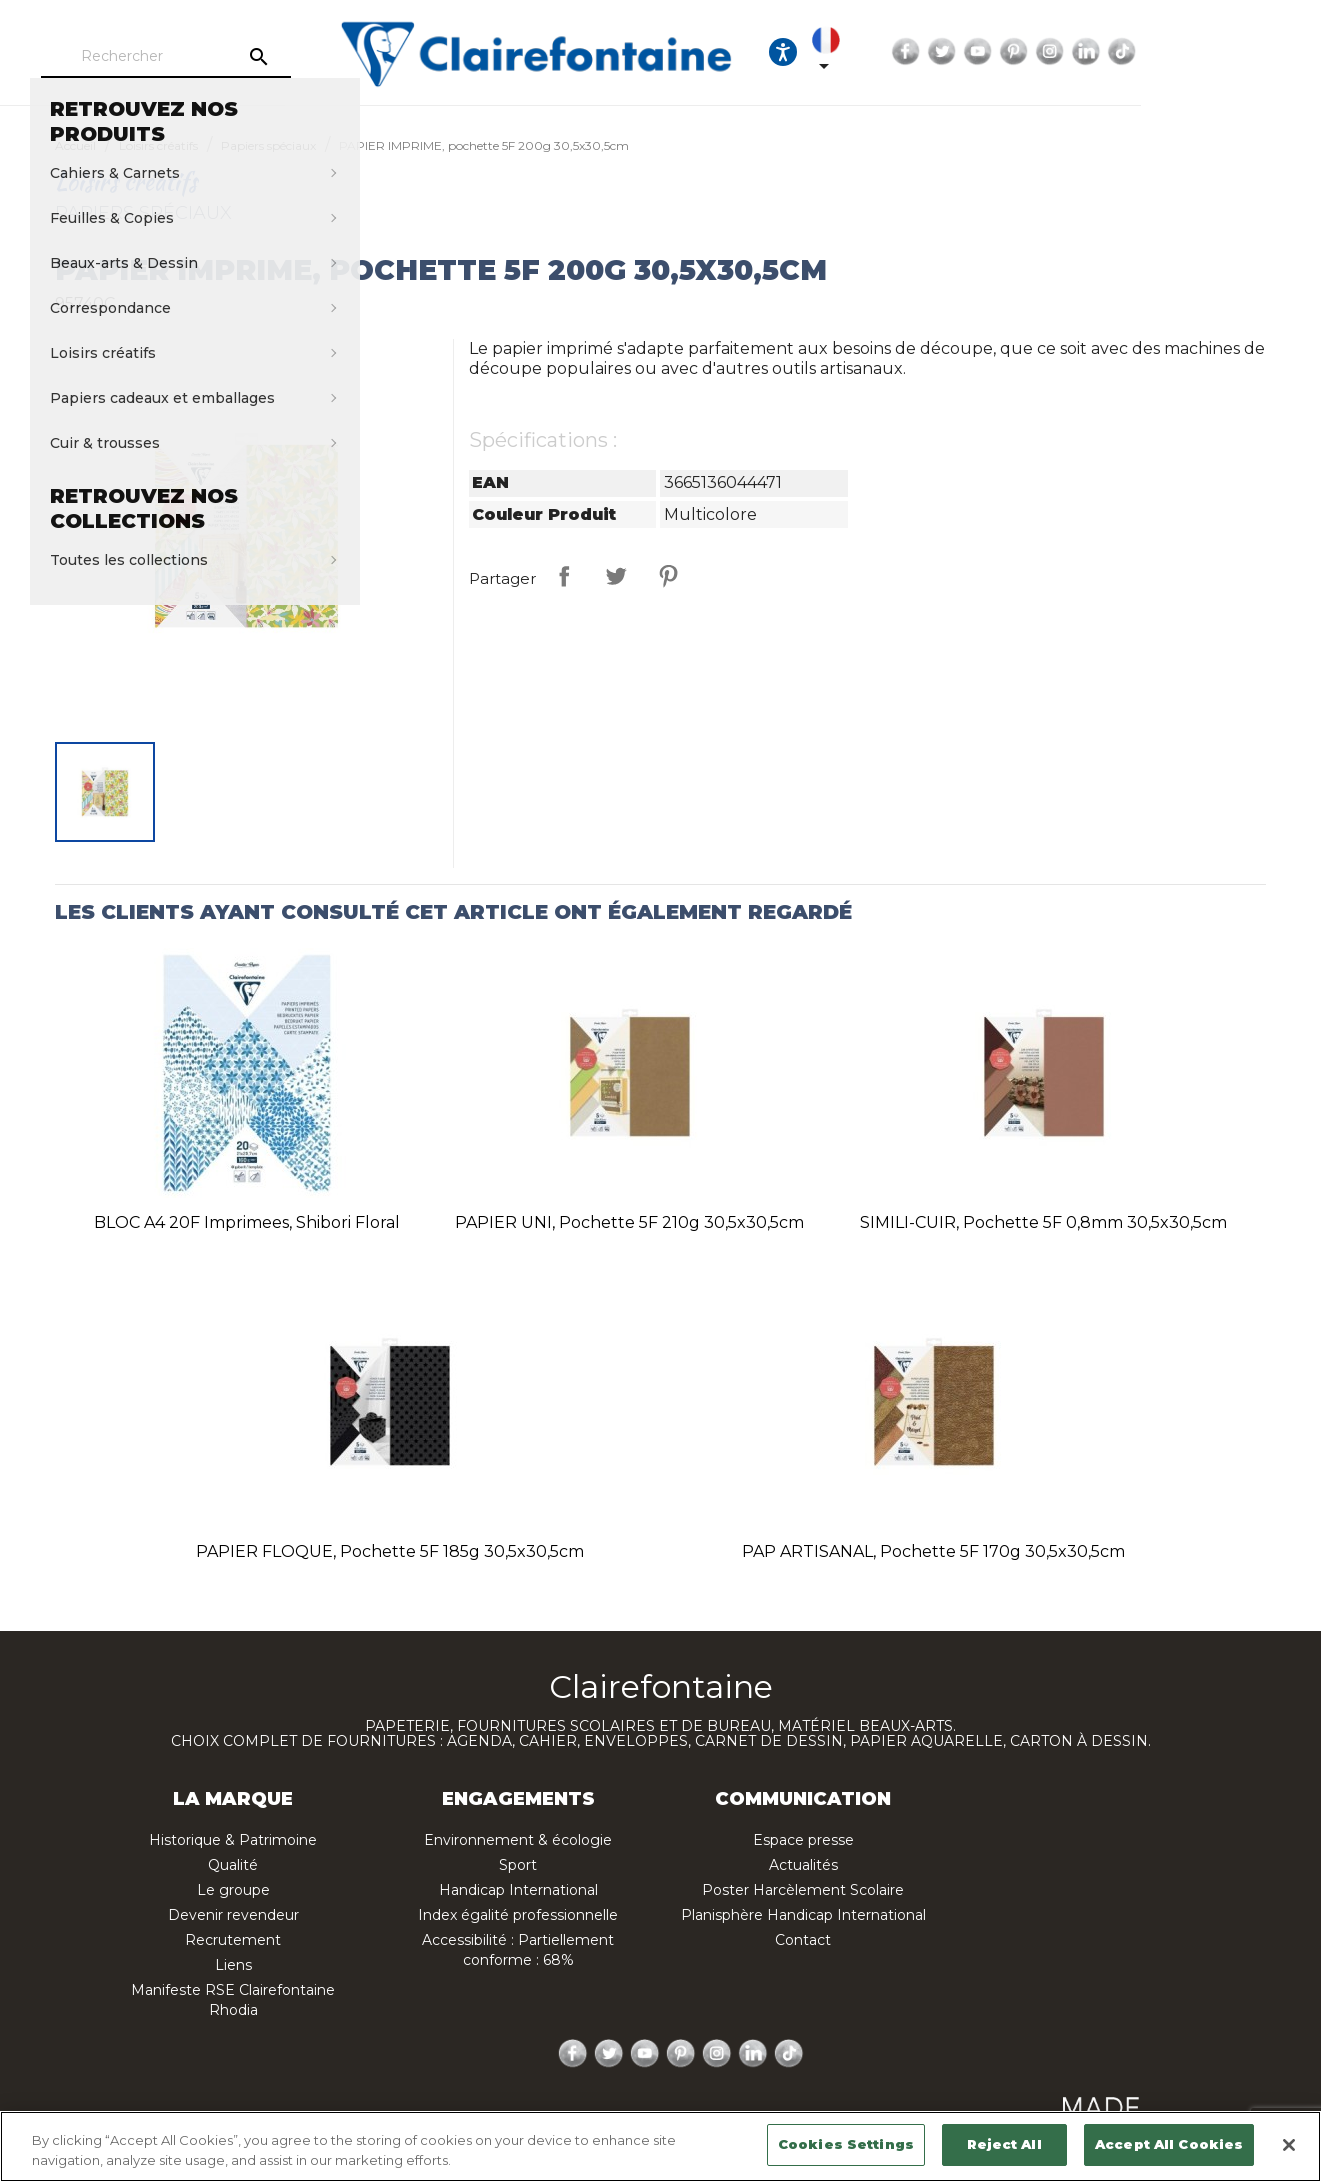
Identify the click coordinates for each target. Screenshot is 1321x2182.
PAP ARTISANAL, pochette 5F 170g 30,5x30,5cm (933, 1551)
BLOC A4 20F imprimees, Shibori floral (247, 1222)
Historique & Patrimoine (233, 1840)
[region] (660, 2146)
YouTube (1137, 52)
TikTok (1281, 52)
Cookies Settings (846, 2144)
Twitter (1101, 52)
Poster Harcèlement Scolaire (803, 1890)
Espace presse (803, 1840)
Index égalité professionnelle (518, 1915)
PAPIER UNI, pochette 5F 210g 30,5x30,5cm (629, 1222)
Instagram (1209, 52)
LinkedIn (1245, 52)
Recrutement (233, 1940)
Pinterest (1173, 52)
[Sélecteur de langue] (975, 52)
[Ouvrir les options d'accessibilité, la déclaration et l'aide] (914, 52)
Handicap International (518, 1890)
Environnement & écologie (518, 1840)
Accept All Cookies (1169, 2144)
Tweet (616, 576)
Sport (518, 1865)
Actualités (803, 1865)
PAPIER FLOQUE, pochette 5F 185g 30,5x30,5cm (390, 1551)
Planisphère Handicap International (803, 1915)
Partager (564, 576)
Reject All (1004, 2144)
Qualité (233, 1865)
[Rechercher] (221, 57)
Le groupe (233, 1890)
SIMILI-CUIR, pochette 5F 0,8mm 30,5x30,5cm (1043, 1222)
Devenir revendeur (233, 1915)
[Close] (1289, 2145)
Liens (233, 1965)
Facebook (1065, 52)
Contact (803, 1940)
